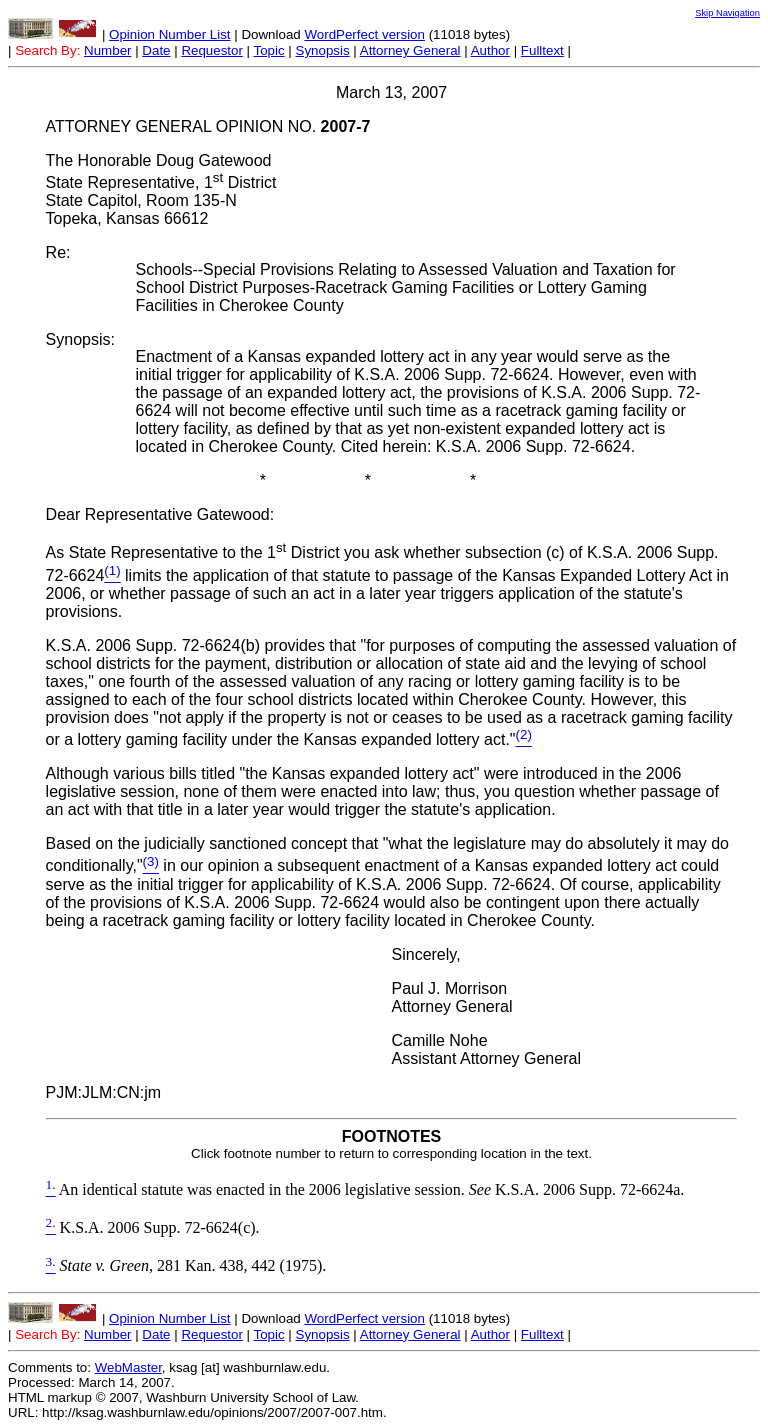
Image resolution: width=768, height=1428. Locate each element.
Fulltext (542, 50)
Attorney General (410, 50)
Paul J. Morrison (450, 988)
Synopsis (323, 50)
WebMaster (128, 1367)
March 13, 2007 (391, 92)
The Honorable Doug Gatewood (159, 160)
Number (107, 50)
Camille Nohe (440, 1040)
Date (156, 50)
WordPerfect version (364, 34)
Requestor (212, 50)
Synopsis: (80, 339)
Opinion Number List (170, 34)
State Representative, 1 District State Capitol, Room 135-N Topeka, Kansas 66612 (161, 200)
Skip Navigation (727, 13)
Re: (58, 252)
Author (490, 50)
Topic (269, 50)
